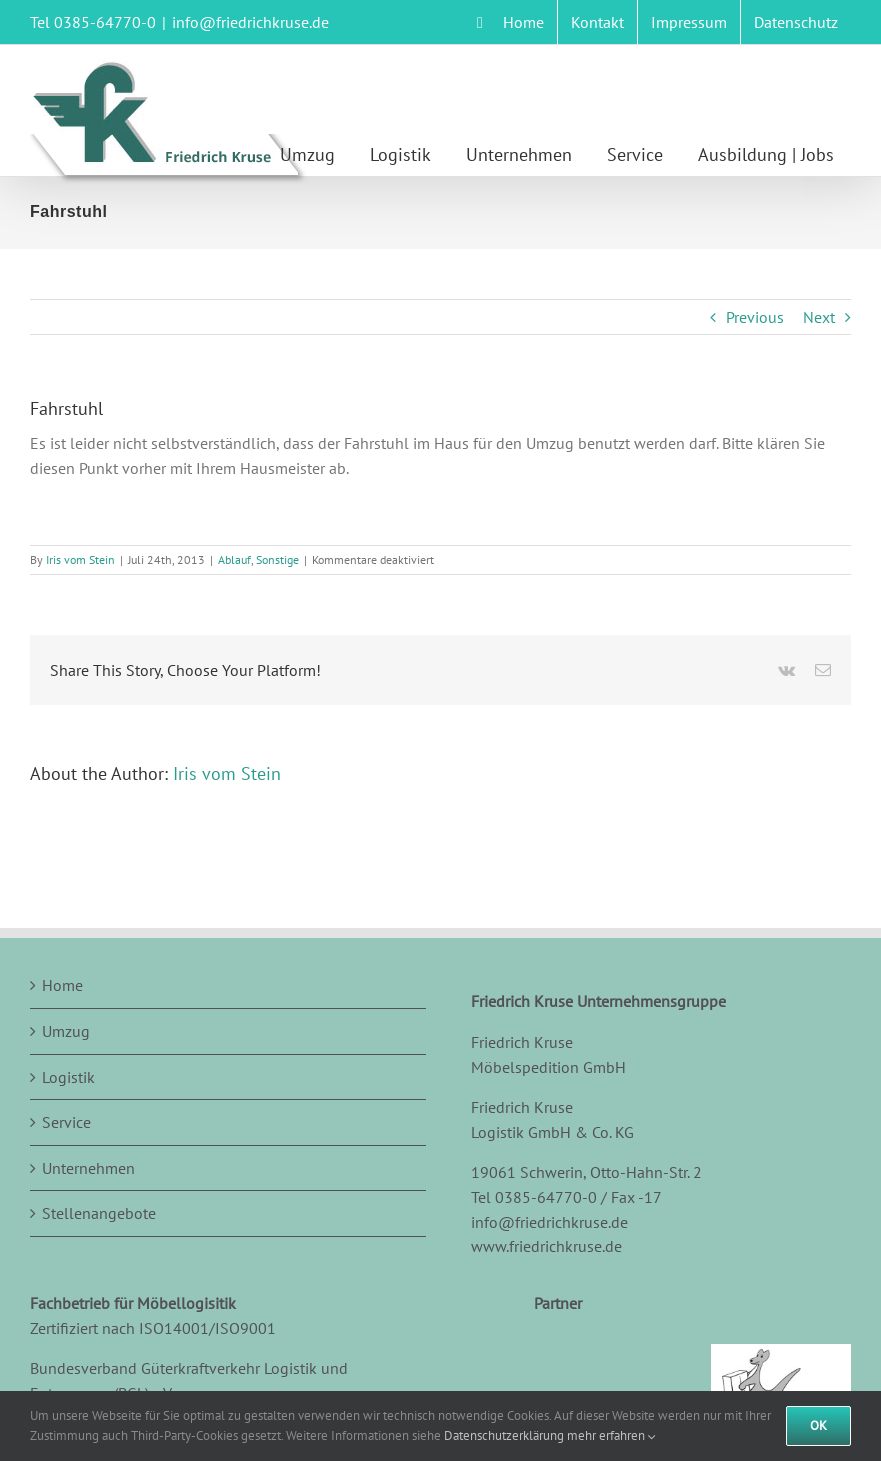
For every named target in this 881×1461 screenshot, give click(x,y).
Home (62, 985)
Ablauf (234, 559)
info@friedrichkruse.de (250, 22)
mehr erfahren (611, 1435)
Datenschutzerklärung (504, 1435)
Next (819, 317)
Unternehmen (88, 1168)
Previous (755, 317)
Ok (818, 1425)
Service (66, 1122)
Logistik (68, 1077)
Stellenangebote (99, 1213)
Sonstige (277, 559)
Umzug (66, 1031)
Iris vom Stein (80, 559)
